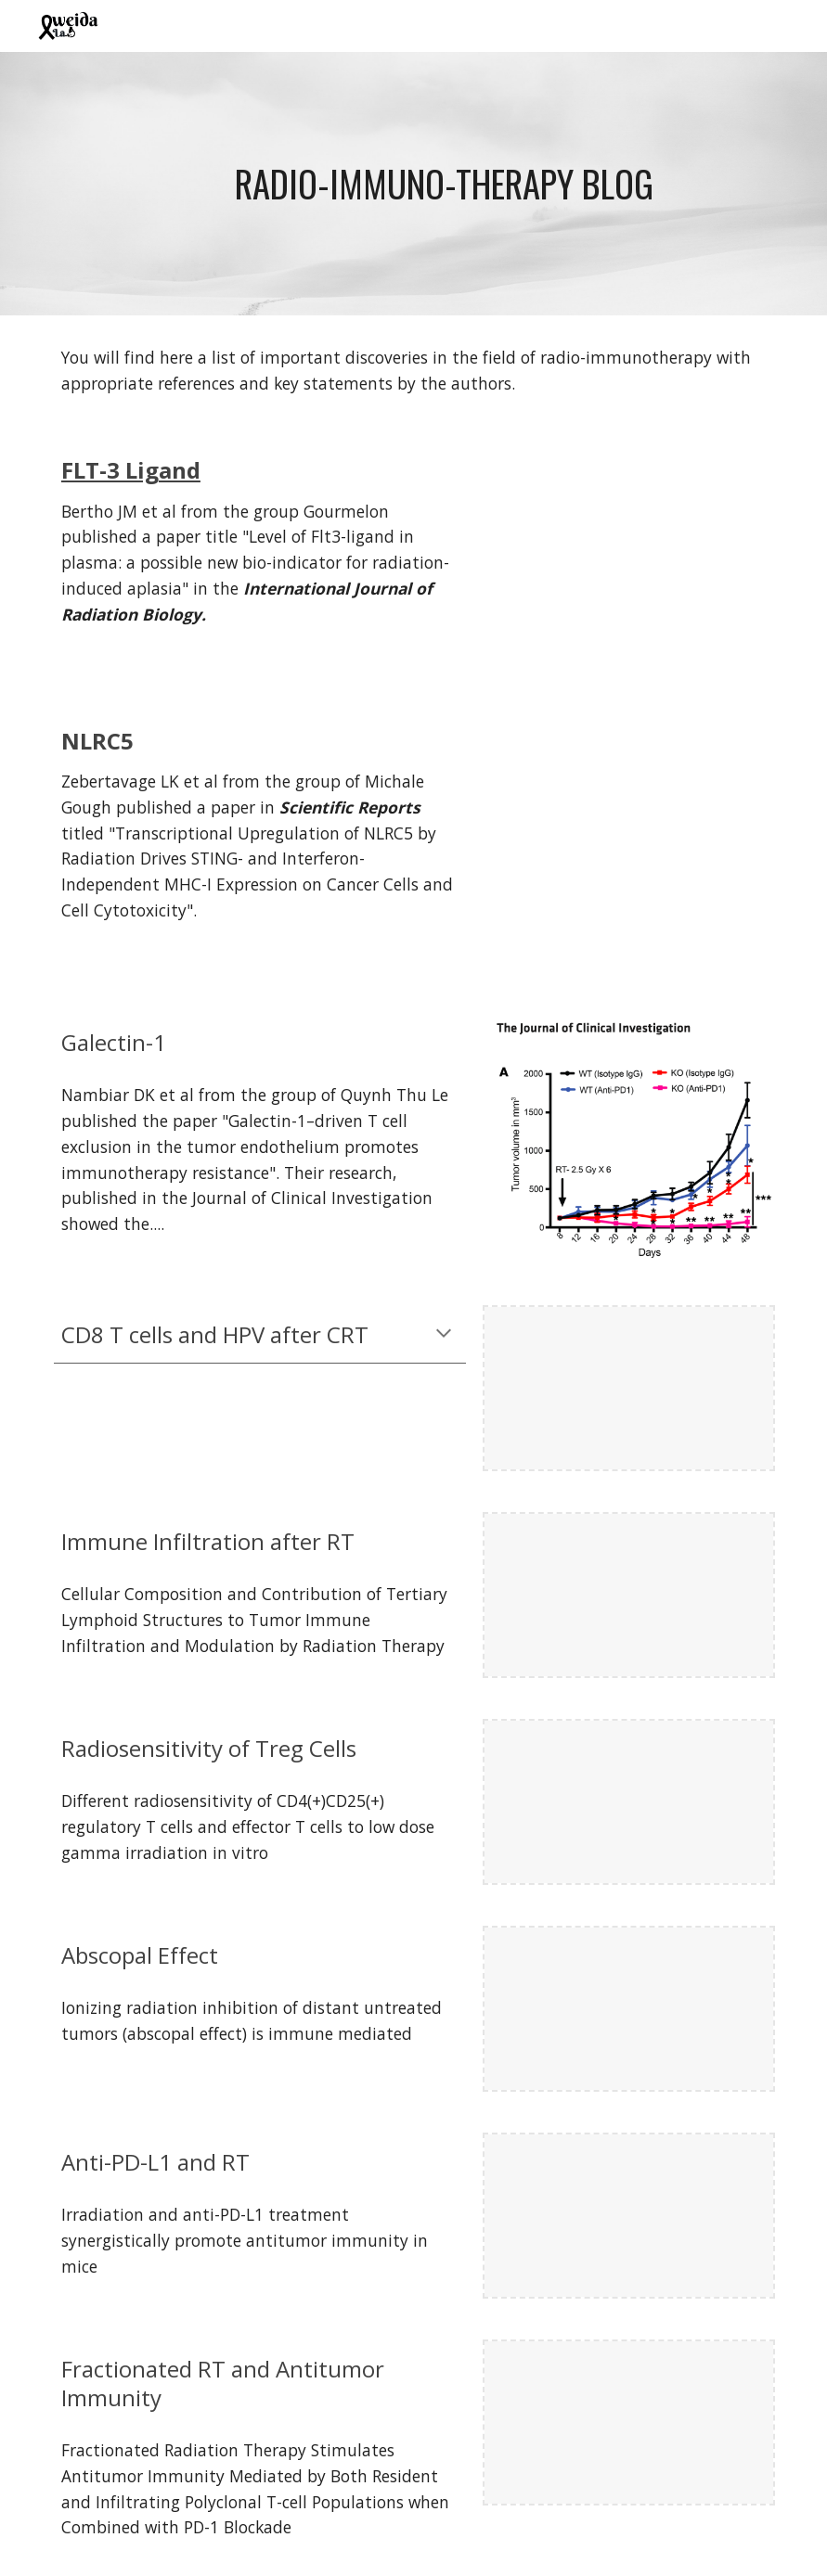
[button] (443, 1335)
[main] (443, 183)
